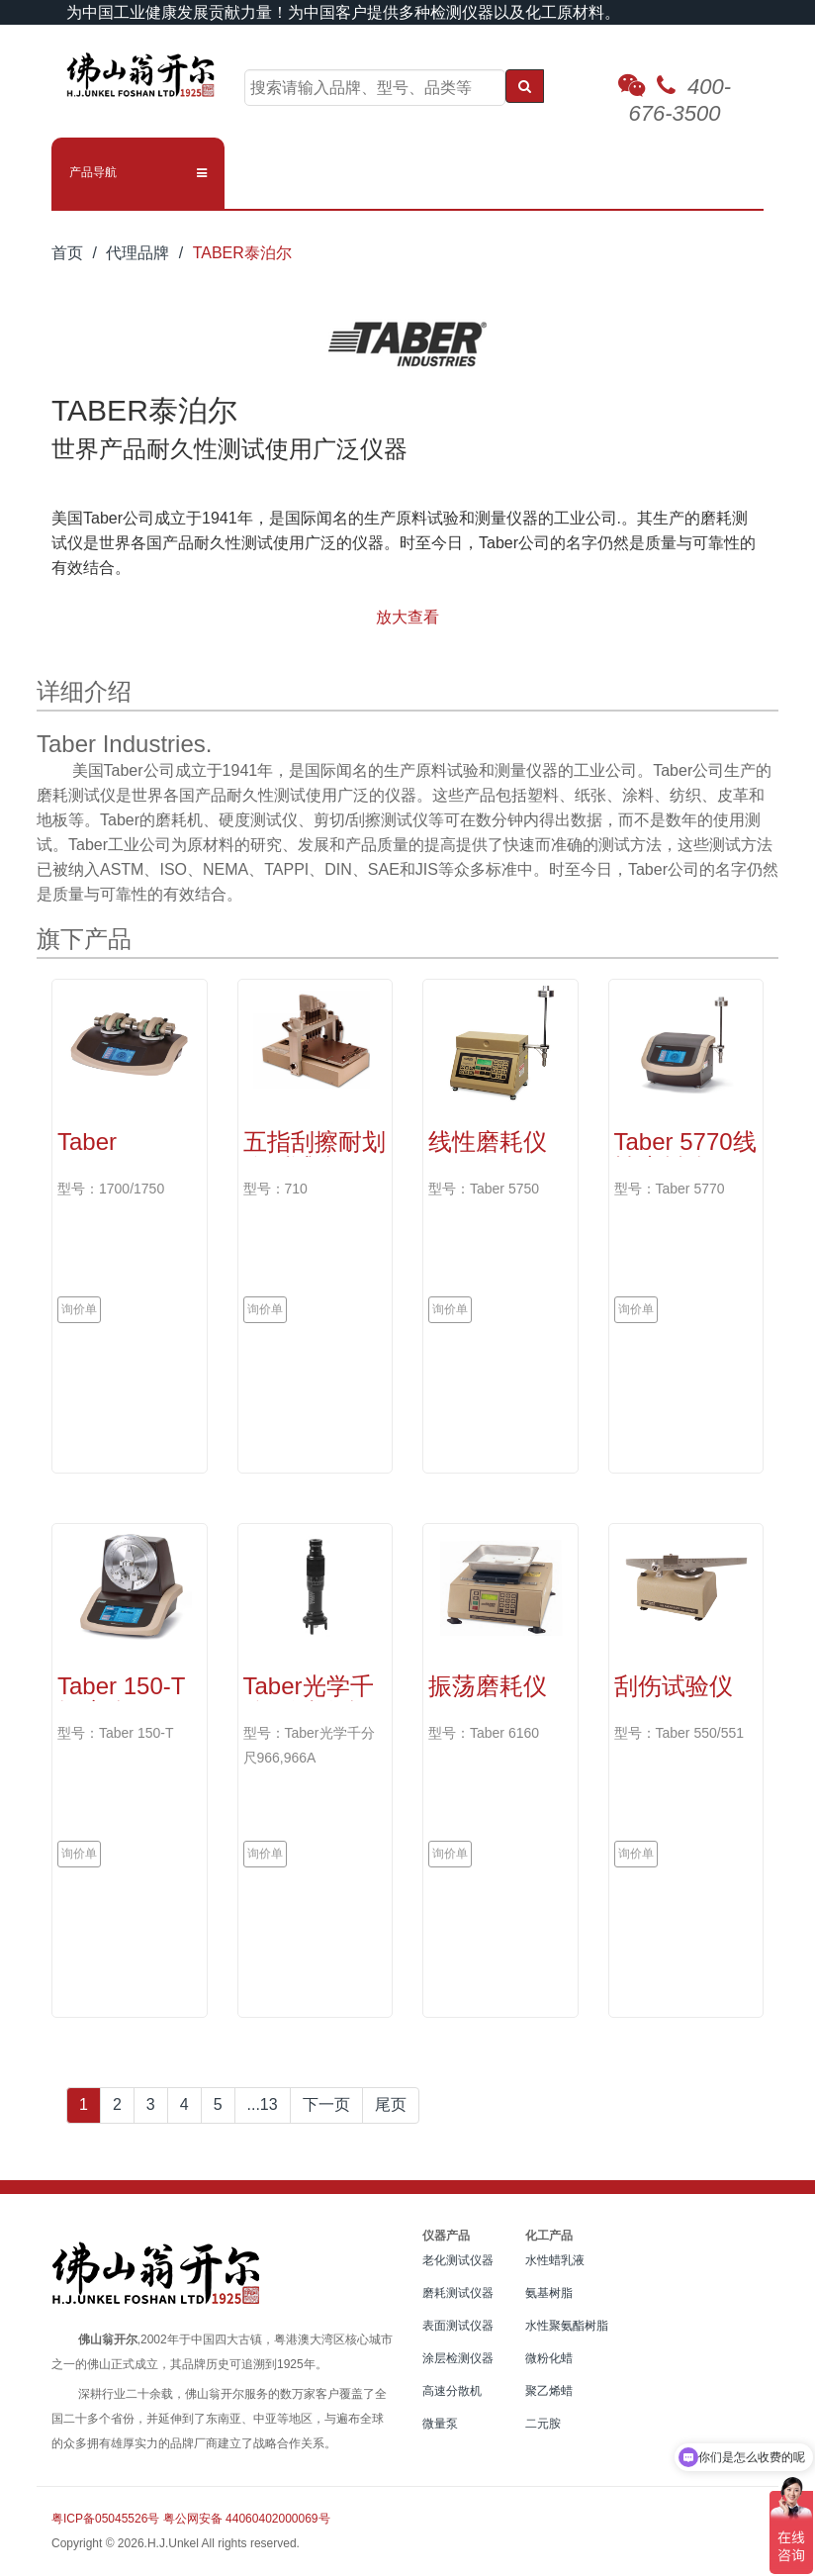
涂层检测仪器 (458, 2358)
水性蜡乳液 (555, 2260)
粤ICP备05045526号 (105, 2519)
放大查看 (407, 617)
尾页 (391, 2104)
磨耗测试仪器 (458, 2293)
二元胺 (543, 2424)
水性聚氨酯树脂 (566, 2326)
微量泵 (440, 2424)
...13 (262, 2104)
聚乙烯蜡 (549, 2391)
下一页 (326, 2104)
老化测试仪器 (458, 2260)
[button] (138, 172)
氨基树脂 (549, 2293)
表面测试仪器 (458, 2326)
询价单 (79, 1309)
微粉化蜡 (549, 2358)
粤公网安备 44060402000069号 (246, 2519)
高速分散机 (452, 2391)
